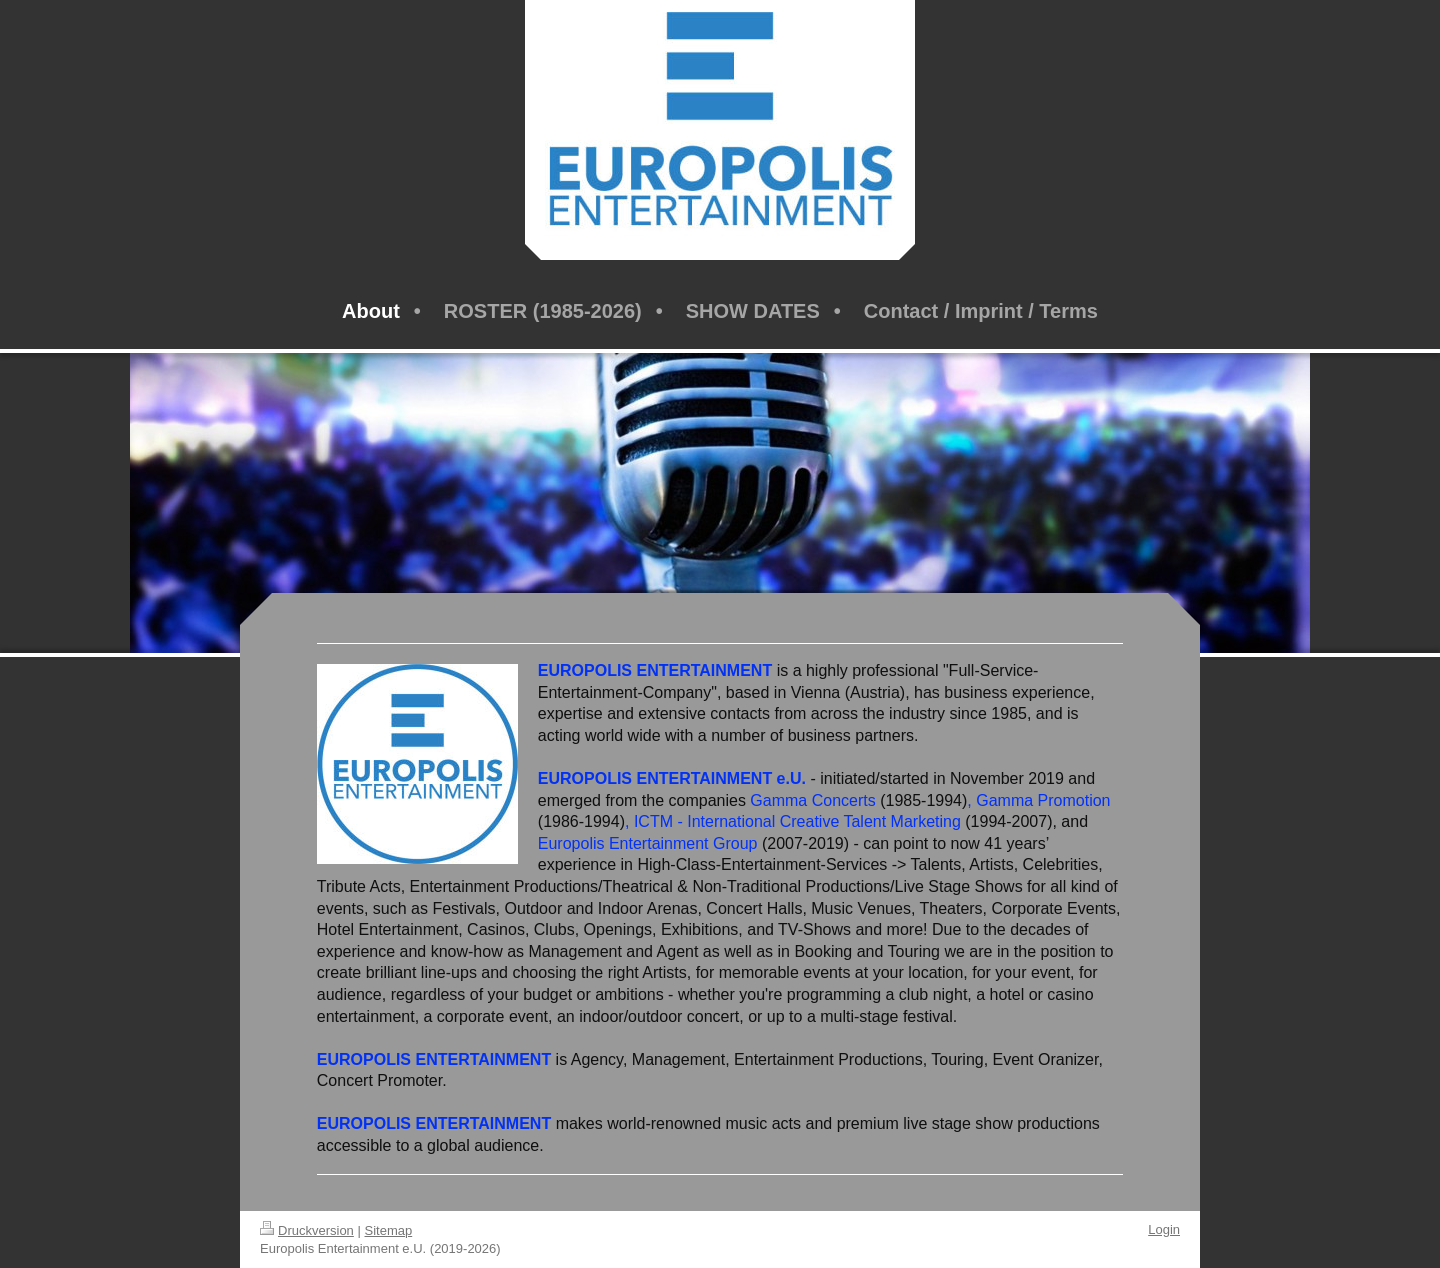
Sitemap (389, 1230)
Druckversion (307, 1230)
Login (1164, 1229)
